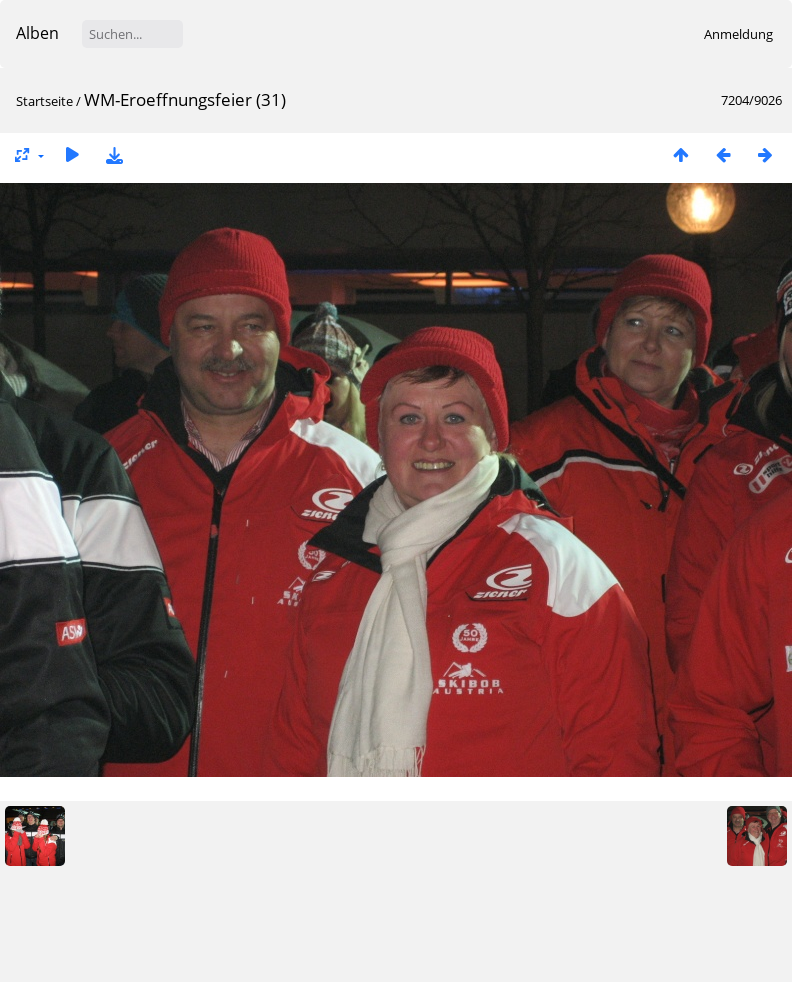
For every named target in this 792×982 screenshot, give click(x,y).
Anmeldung (738, 34)
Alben (37, 33)
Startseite (44, 101)
